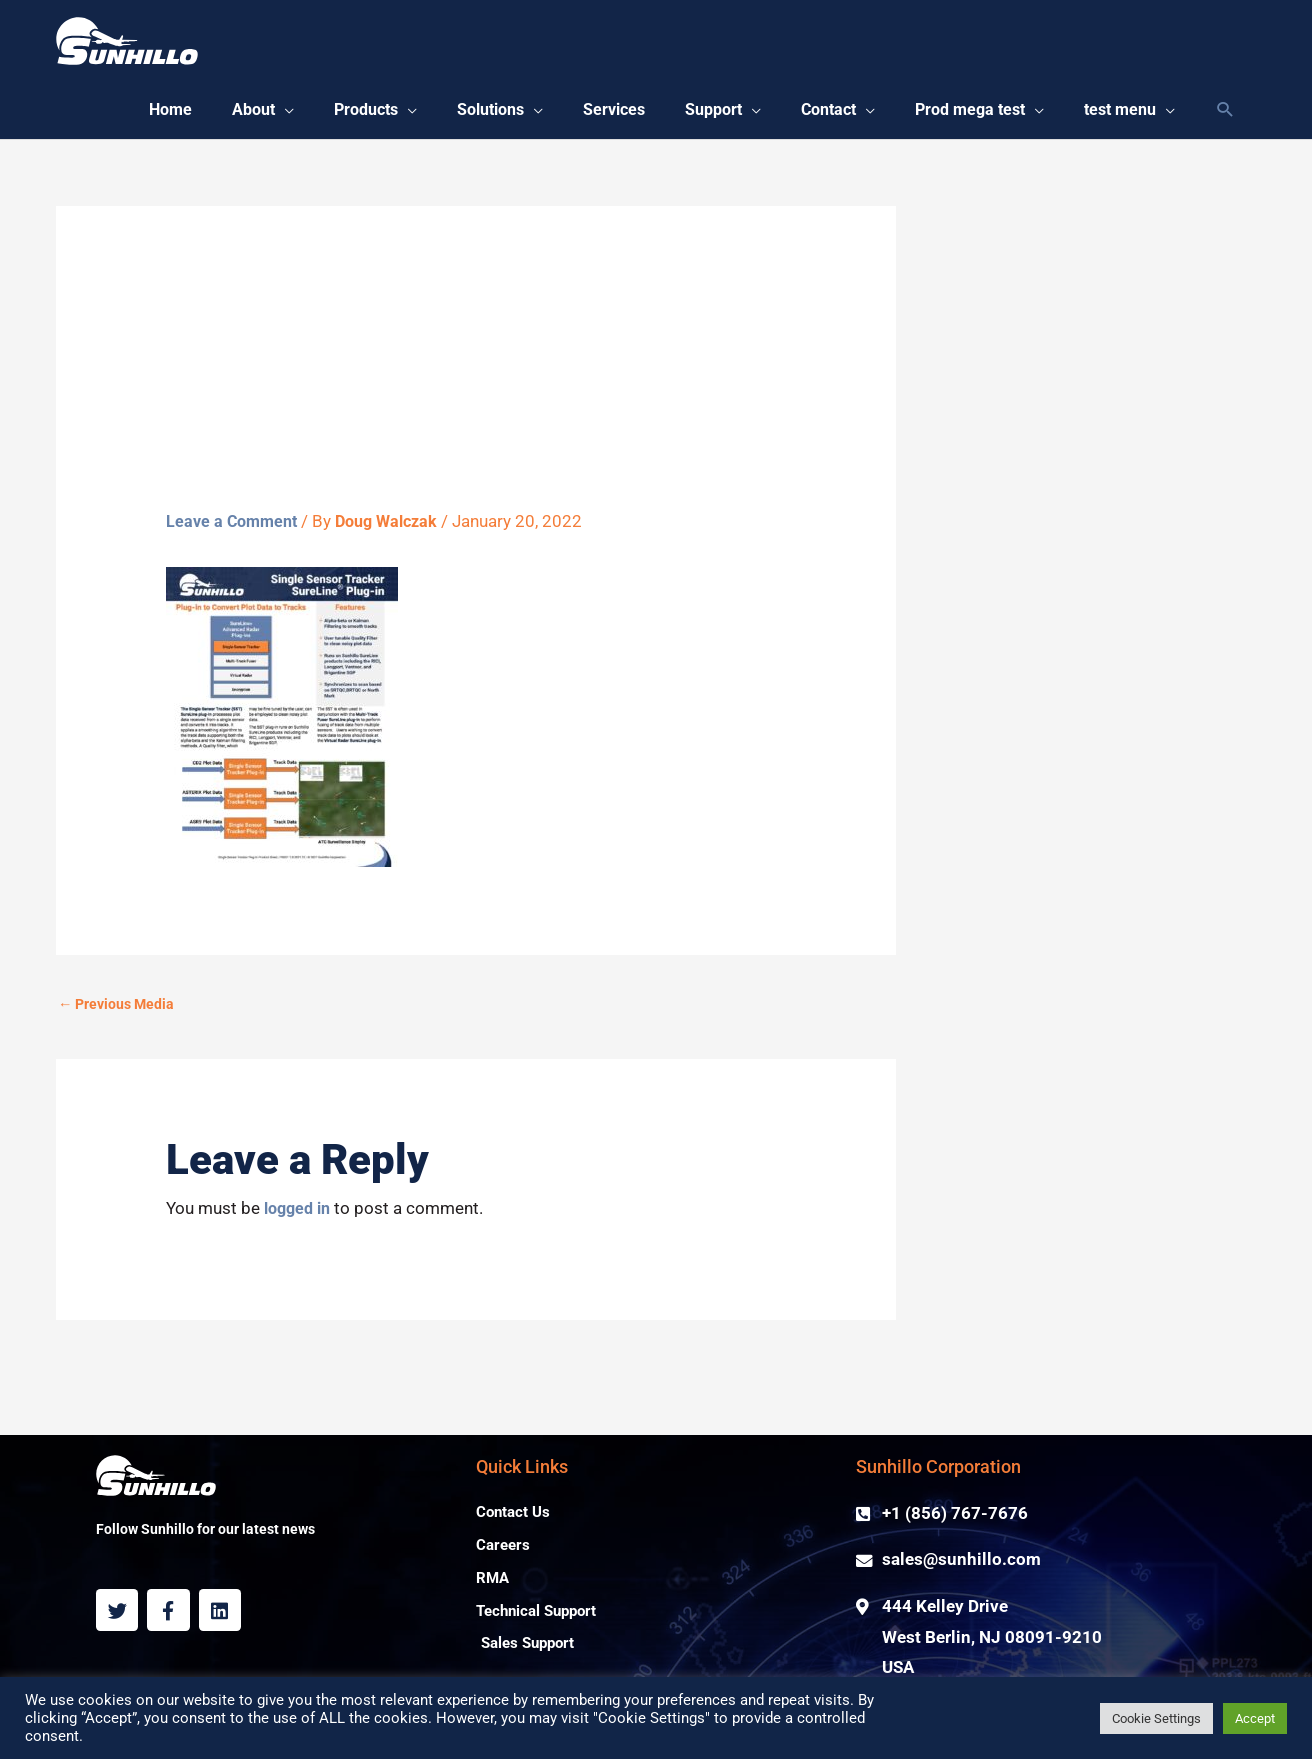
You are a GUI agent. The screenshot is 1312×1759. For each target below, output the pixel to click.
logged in (300, 1219)
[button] (217, 115)
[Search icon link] (1225, 115)
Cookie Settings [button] (1156, 1718)
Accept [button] (1255, 1718)
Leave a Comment (235, 530)
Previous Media (120, 1014)
